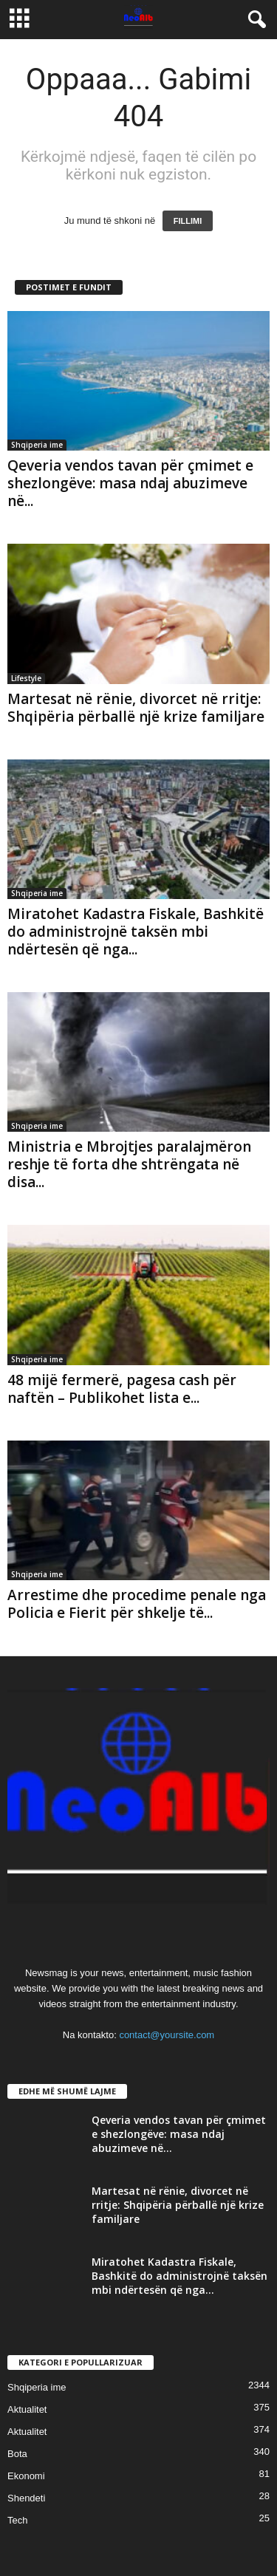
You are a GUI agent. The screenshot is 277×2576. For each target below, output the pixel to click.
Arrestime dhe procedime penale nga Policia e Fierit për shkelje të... (136, 1603)
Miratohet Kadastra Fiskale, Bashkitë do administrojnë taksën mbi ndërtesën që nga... (135, 931)
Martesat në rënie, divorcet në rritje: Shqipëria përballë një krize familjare (135, 707)
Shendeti (26, 2498)
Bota (17, 2453)
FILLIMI (188, 220)
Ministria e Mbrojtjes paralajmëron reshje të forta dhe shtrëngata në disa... (129, 1164)
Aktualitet (27, 2409)
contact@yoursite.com (166, 2034)
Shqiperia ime (37, 445)
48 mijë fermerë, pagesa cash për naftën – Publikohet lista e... (121, 1388)
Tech (17, 2520)
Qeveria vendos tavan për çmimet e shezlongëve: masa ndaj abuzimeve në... (130, 483)
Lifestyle (26, 678)
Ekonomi (26, 2475)
